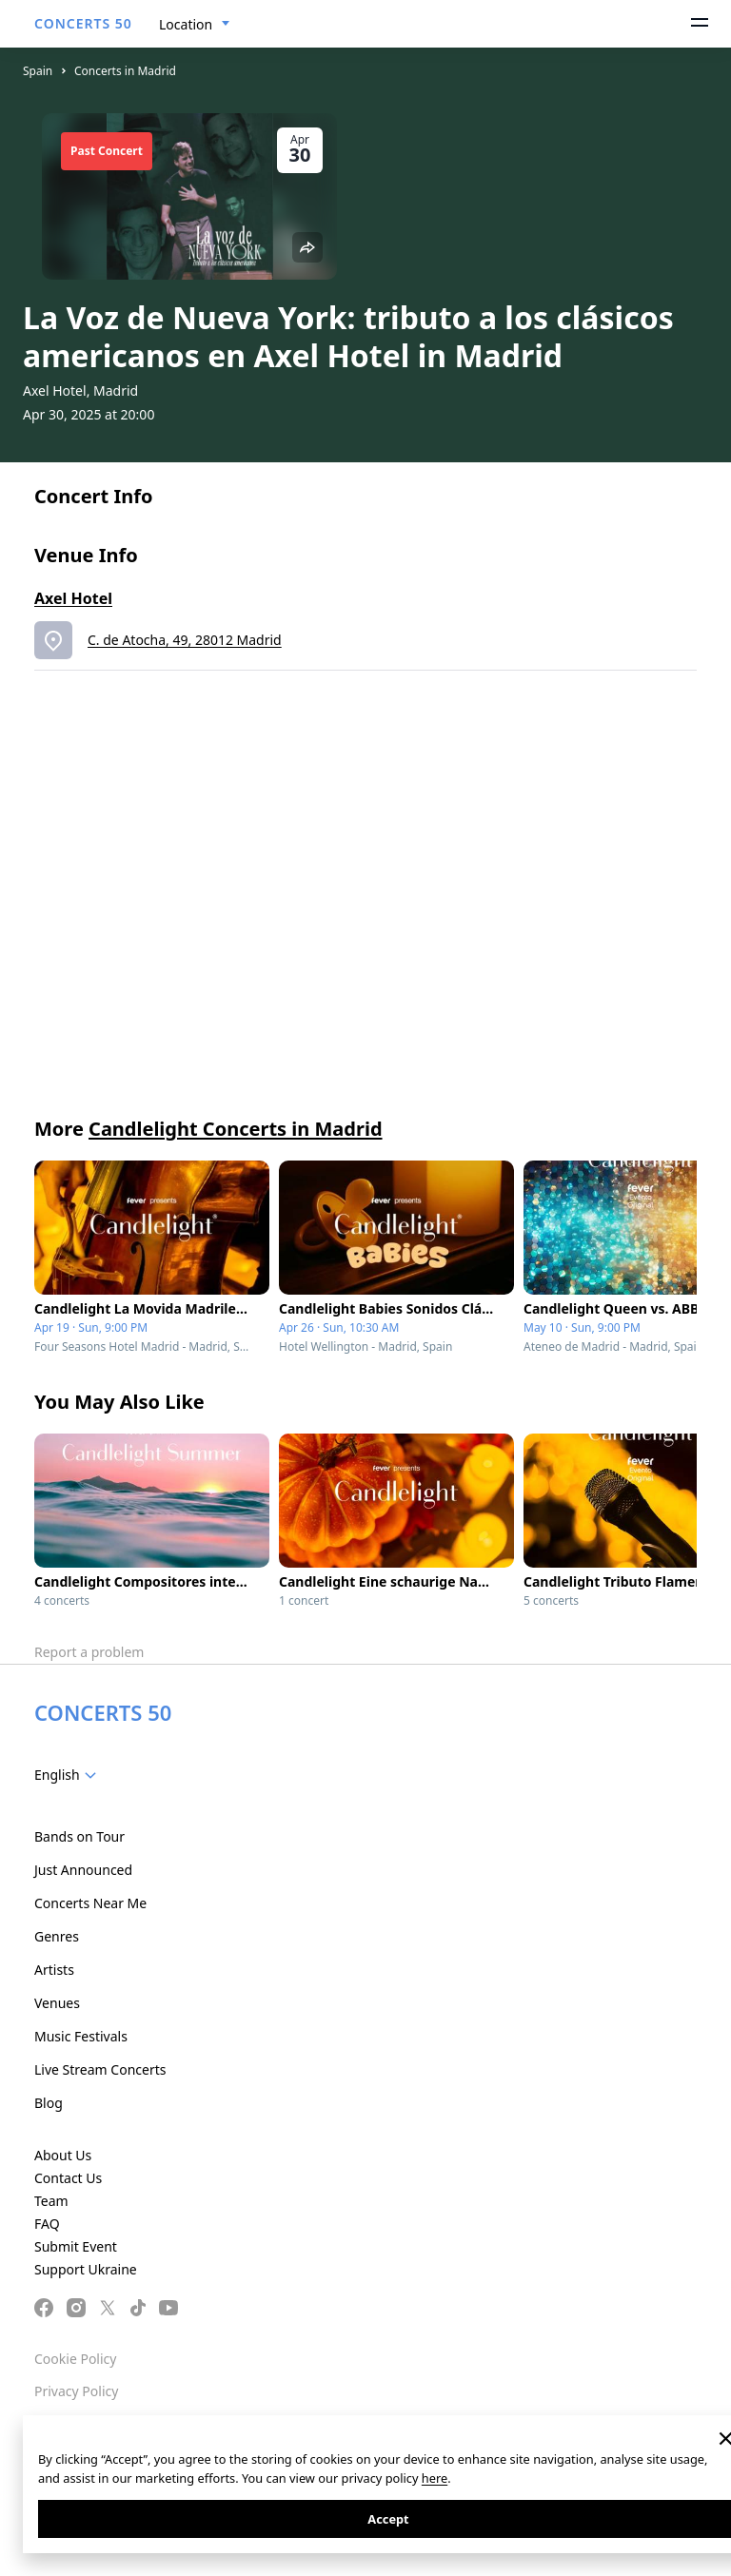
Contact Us (68, 2178)
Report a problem (89, 1652)
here (434, 2478)
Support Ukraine (85, 2269)
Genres (56, 1936)
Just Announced (83, 1870)
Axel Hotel (73, 598)
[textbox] (69, 1775)
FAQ (47, 2224)
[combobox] (195, 25)
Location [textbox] (185, 24)
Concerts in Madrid (125, 71)
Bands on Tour (79, 1836)
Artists (54, 1970)
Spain (37, 71)
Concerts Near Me (90, 1903)
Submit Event (75, 2246)
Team (51, 2201)
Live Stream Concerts (100, 2069)
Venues (57, 2003)
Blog (48, 2103)
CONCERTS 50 (83, 23)
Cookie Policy (75, 2359)
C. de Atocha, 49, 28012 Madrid (185, 640)
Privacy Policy (76, 2391)
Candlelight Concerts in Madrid (236, 1129)
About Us (62, 2155)
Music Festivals (81, 2036)
